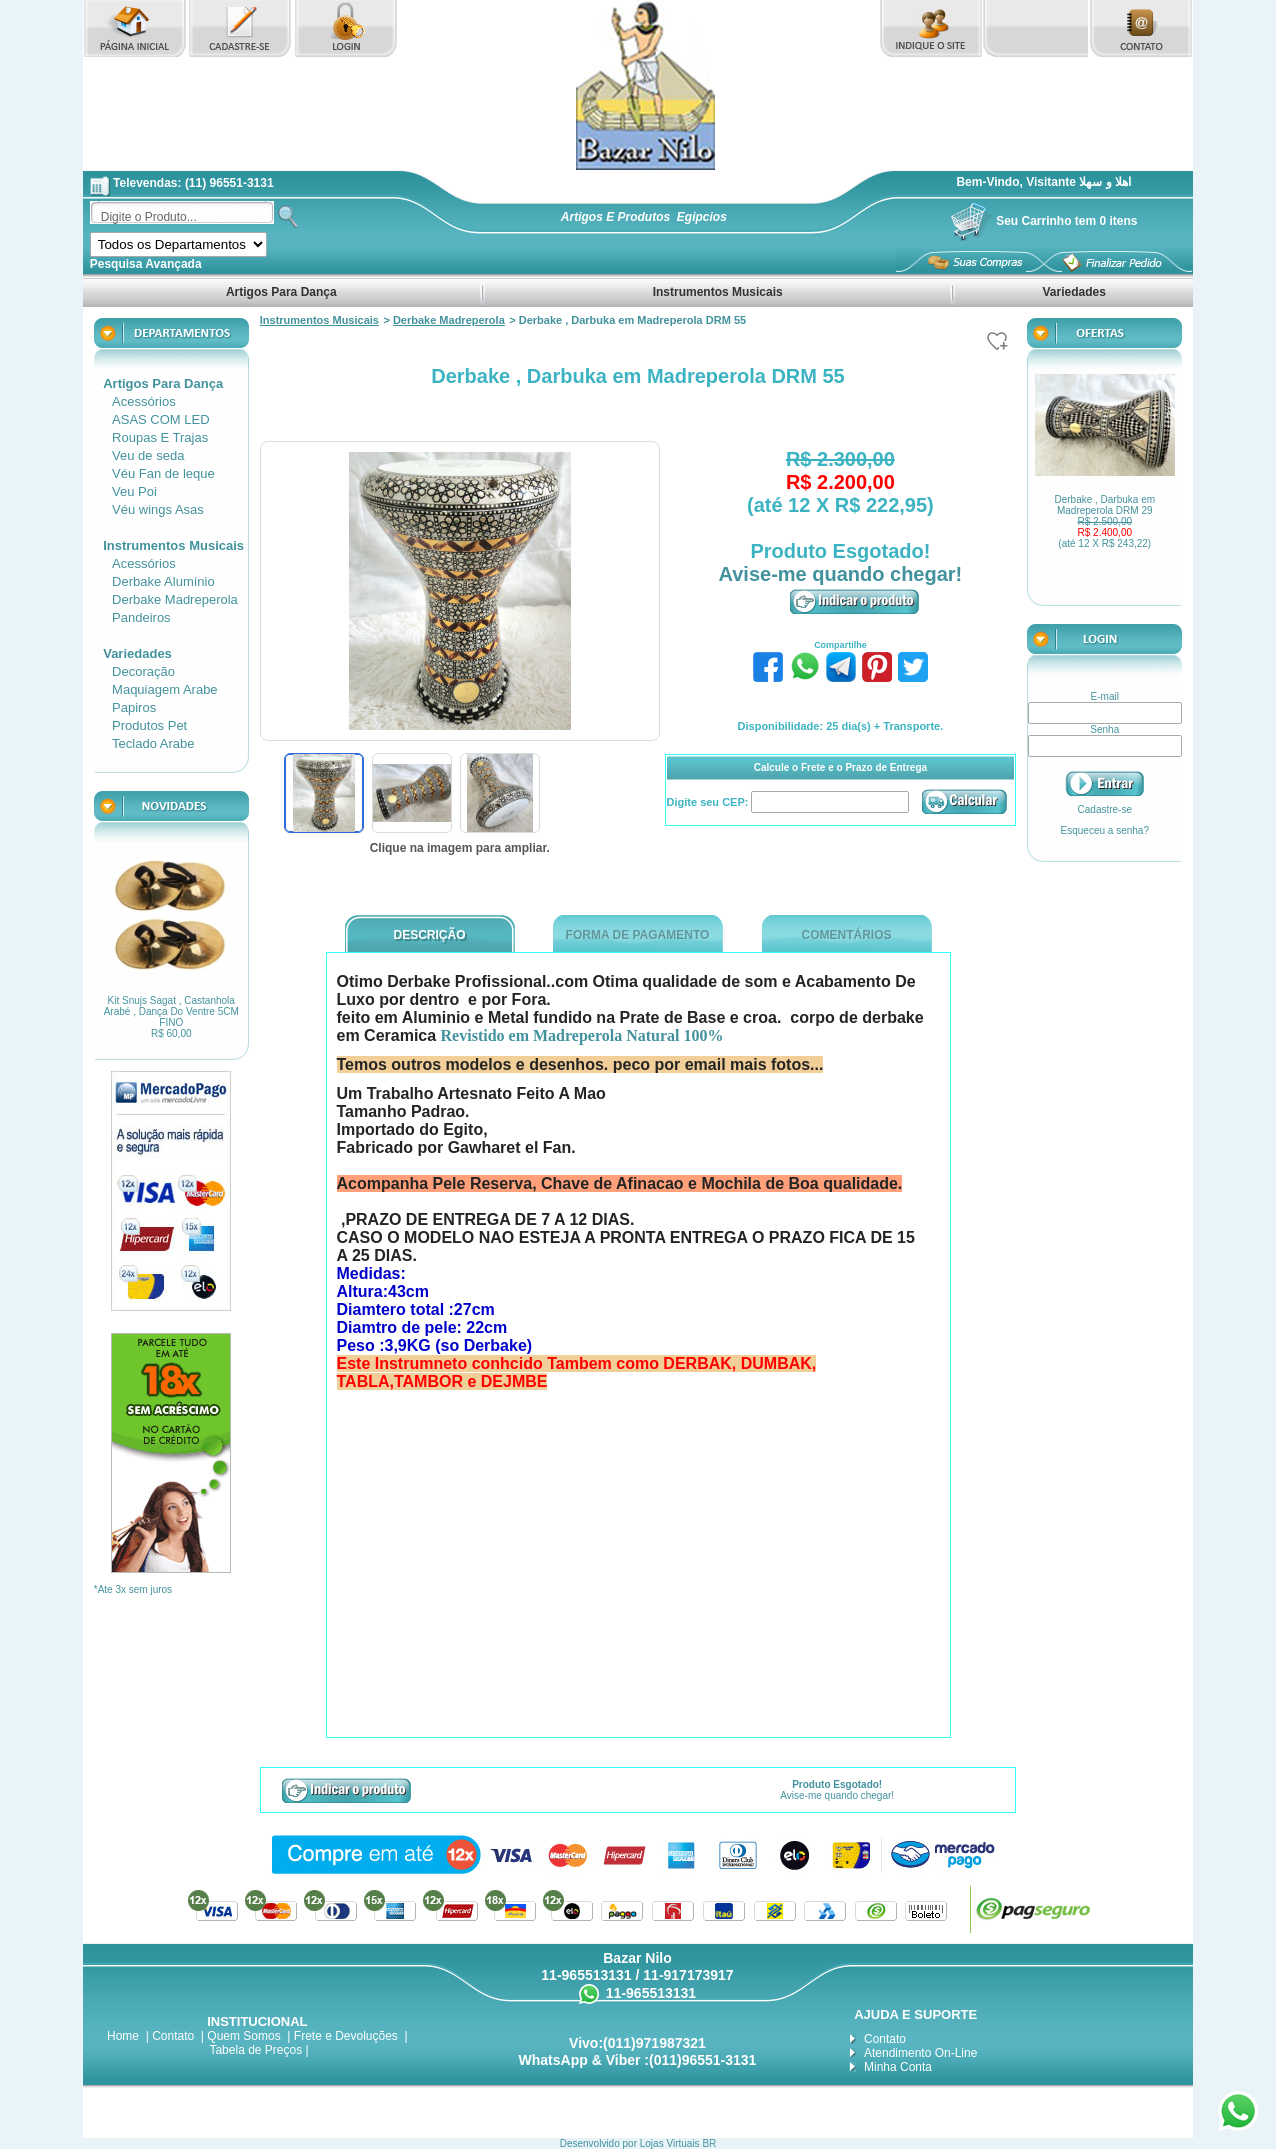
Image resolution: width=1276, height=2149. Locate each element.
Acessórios (144, 401)
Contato (173, 2036)
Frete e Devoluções (346, 2036)
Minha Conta (898, 2067)
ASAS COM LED (161, 419)
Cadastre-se (1105, 809)
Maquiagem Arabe (165, 689)
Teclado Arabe (153, 743)
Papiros (134, 707)
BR (709, 2143)
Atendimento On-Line (920, 2053)
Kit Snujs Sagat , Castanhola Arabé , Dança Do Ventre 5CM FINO (171, 1017)
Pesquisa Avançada (146, 264)
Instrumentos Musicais (717, 292)
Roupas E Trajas (160, 437)
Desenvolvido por (600, 2143)
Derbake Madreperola (175, 599)
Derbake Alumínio (163, 581)
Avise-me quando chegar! (841, 574)
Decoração (143, 671)
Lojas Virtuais (671, 2143)
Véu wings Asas (158, 509)
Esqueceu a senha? (1105, 830)
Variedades (1074, 292)
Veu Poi (134, 491)
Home (123, 2036)
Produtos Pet (149, 725)
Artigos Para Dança (281, 292)
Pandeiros (141, 617)
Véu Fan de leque (163, 473)
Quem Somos (243, 2036)
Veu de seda (148, 455)
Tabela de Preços (255, 2050)
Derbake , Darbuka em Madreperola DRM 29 (1104, 521)
